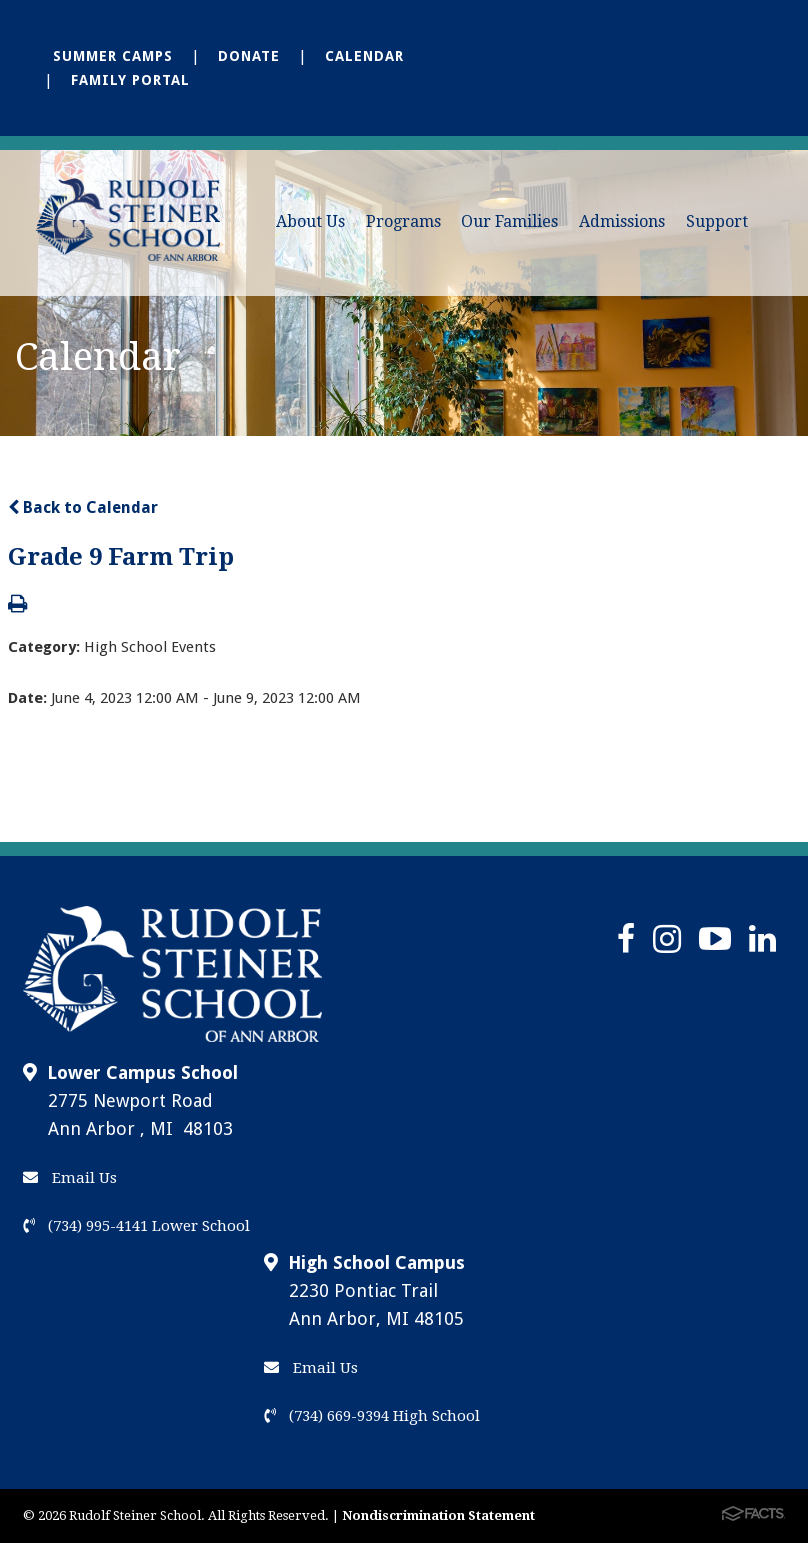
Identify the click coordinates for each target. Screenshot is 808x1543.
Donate (249, 56)
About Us (310, 221)
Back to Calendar (83, 507)
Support (717, 221)
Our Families (509, 221)
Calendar (364, 56)
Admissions (622, 221)
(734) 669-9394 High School (372, 1416)
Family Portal (130, 80)
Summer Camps (113, 56)
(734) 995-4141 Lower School (136, 1226)
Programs (403, 221)
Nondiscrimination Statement (438, 1515)
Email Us (70, 1178)
